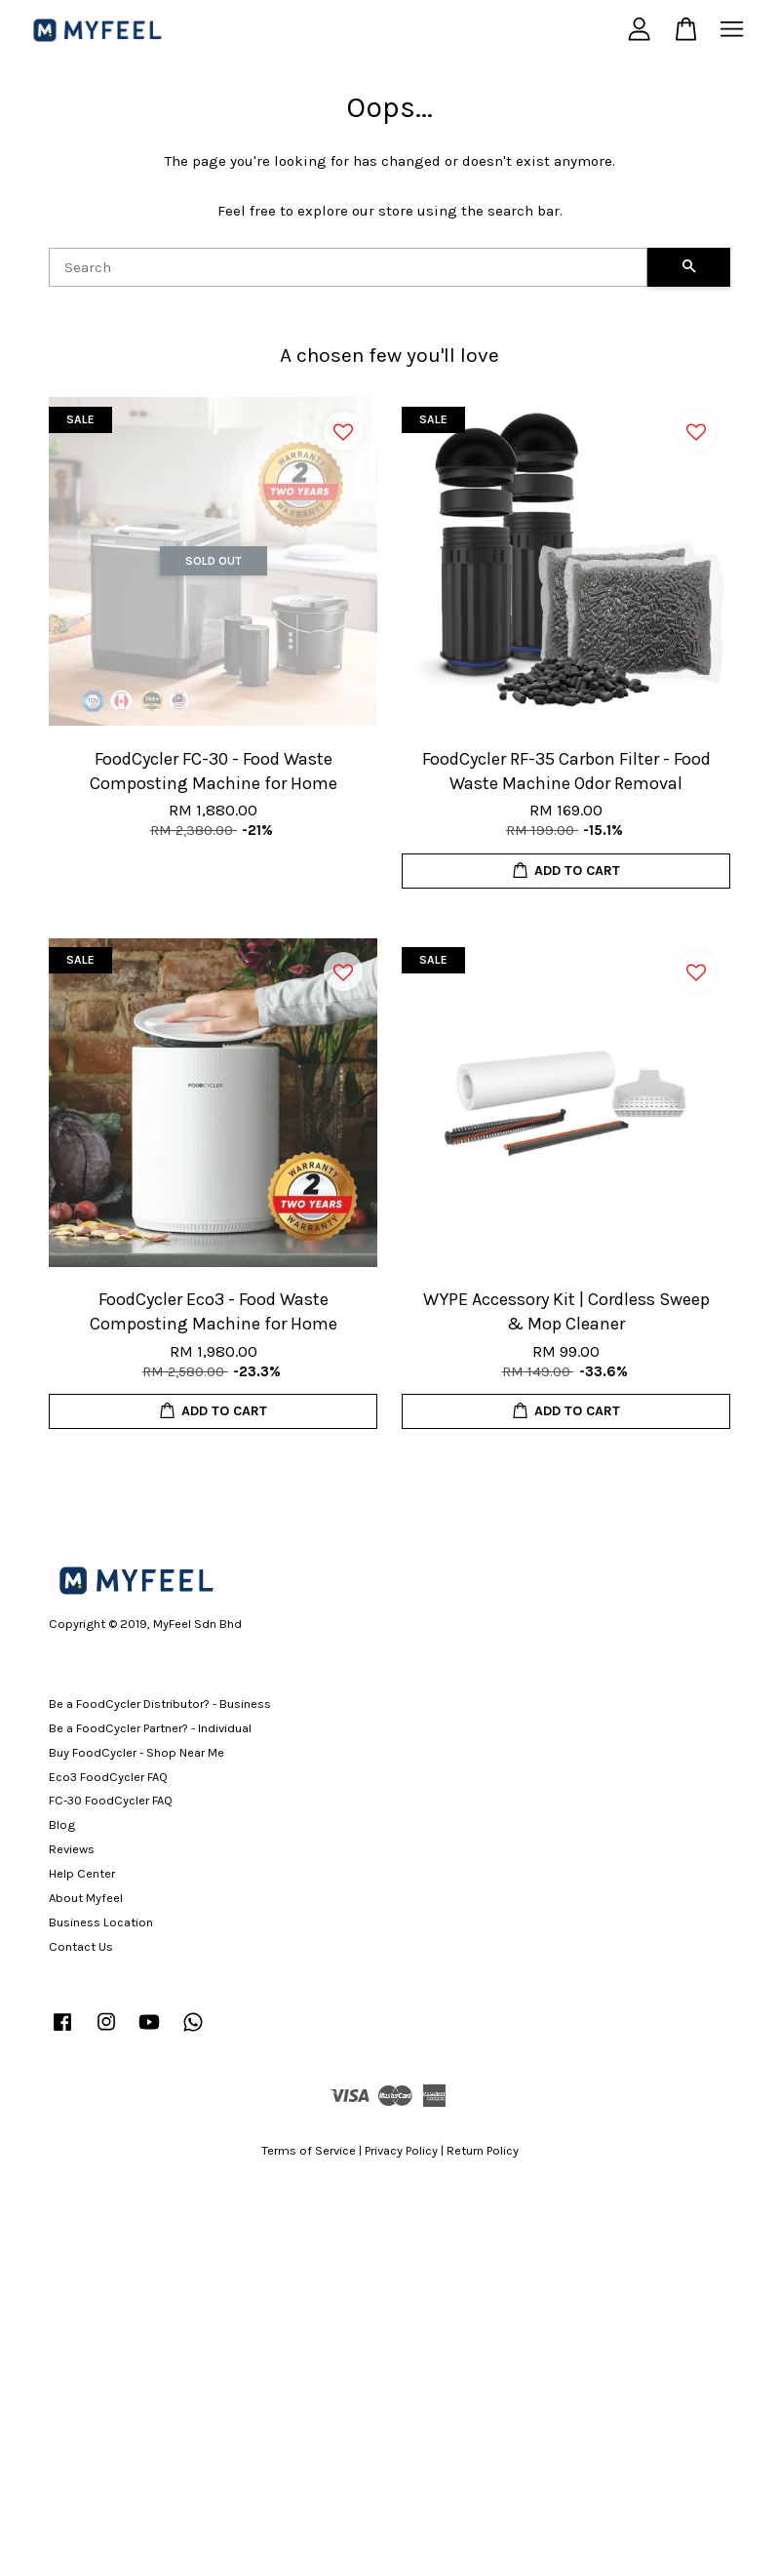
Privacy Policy (401, 2150)
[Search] (348, 267)
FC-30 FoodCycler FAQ (111, 1800)
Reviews (72, 1849)
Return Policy (483, 2150)
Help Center (82, 1873)
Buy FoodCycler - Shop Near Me (136, 1752)
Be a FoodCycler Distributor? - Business (160, 1703)
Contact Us (81, 1946)
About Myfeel (86, 1897)
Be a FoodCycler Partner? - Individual (150, 1728)
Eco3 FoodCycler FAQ (108, 1776)
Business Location (101, 1922)
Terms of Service (308, 2150)
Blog (62, 1824)
